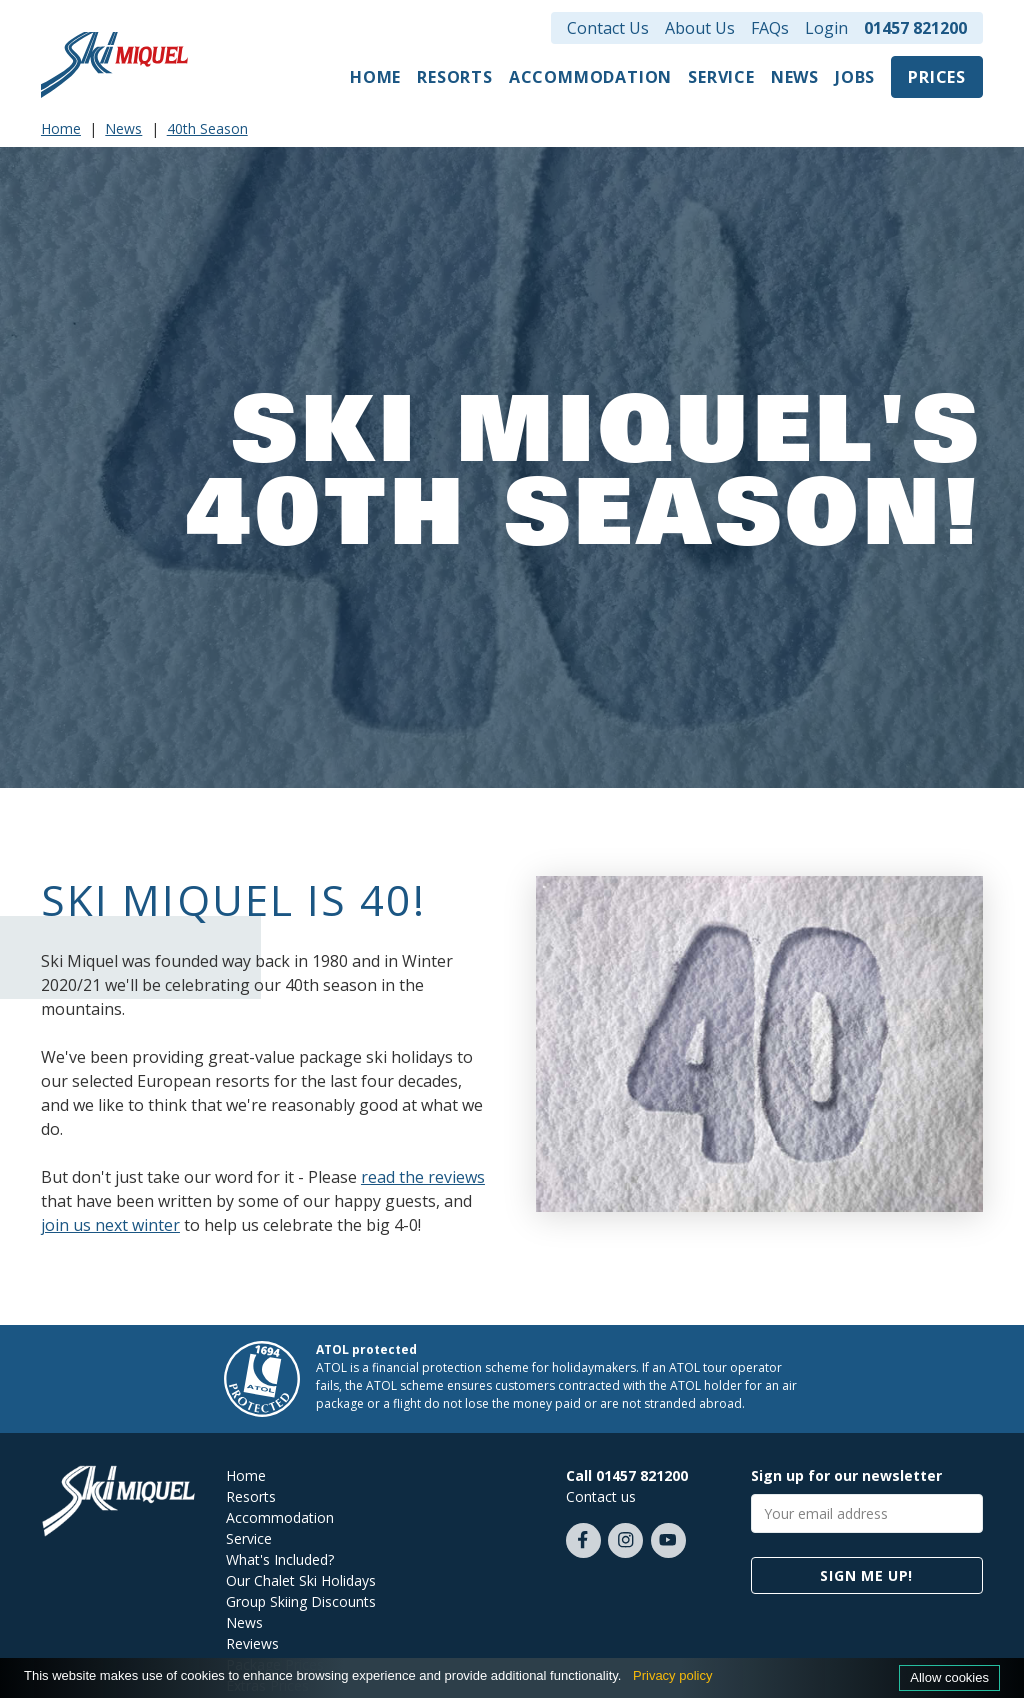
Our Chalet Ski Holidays (301, 1580)
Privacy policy (672, 1675)
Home (375, 77)
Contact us (601, 1496)
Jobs (855, 77)
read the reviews (423, 1177)
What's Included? (280, 1559)
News (795, 77)
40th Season (207, 128)
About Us (700, 28)
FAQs (770, 28)
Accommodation (590, 77)
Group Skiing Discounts (301, 1601)
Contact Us (608, 28)
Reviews (252, 1643)
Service (721, 77)
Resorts (455, 77)
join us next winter (110, 1225)
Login (826, 28)
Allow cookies (949, 1677)
